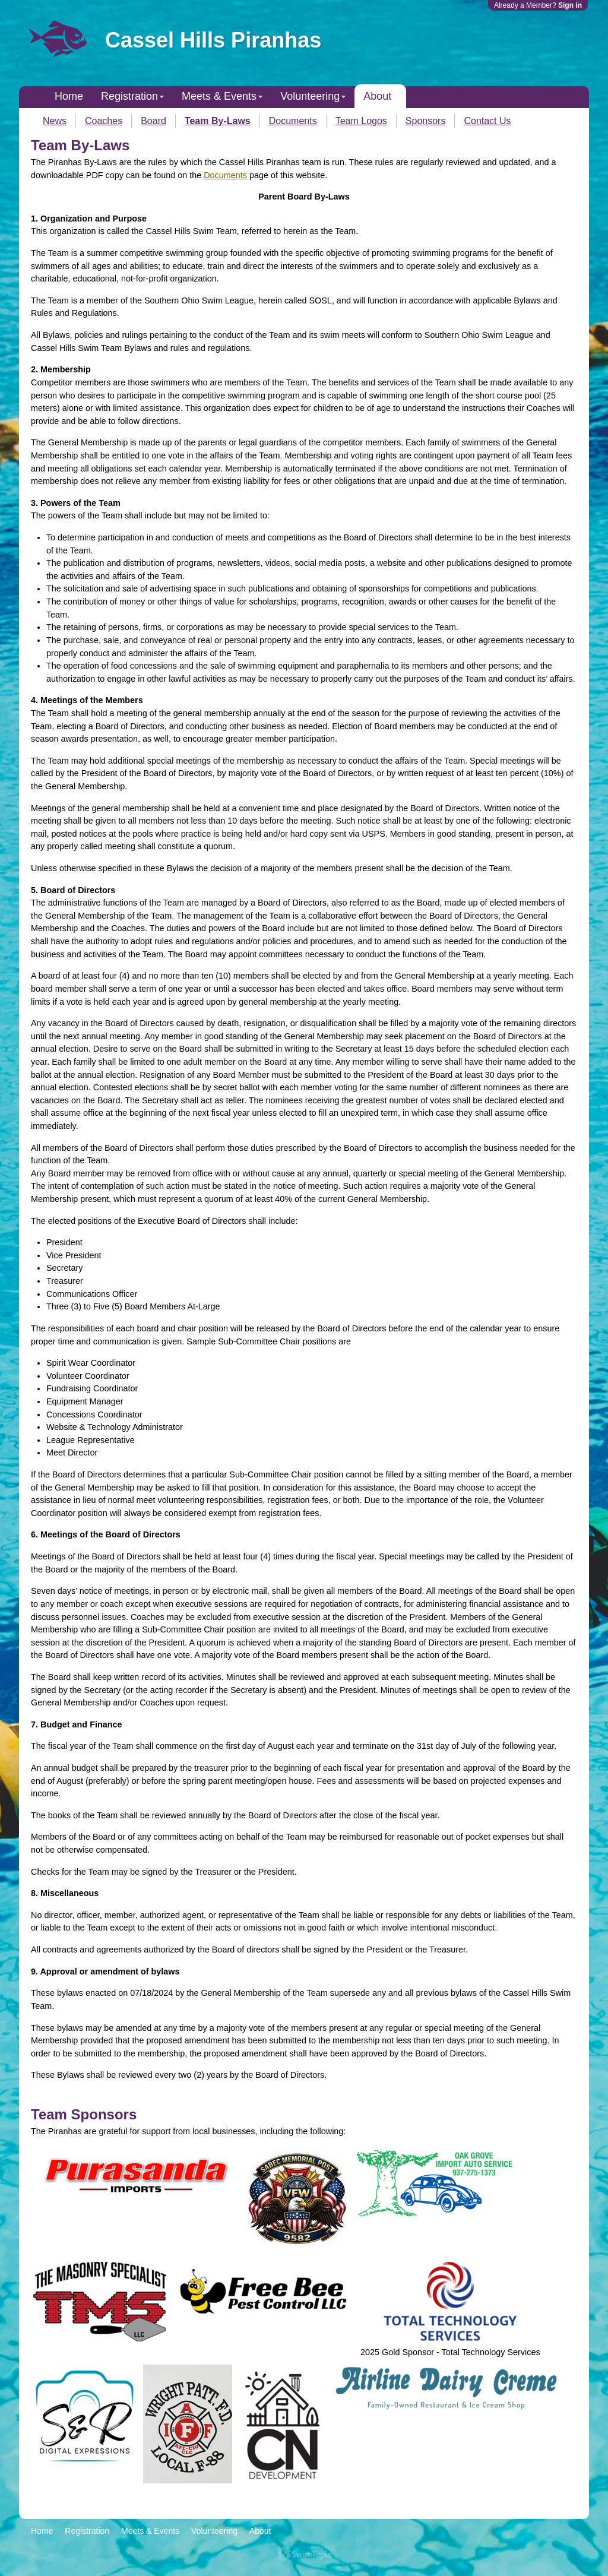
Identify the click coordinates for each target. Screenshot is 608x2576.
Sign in (570, 5)
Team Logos (361, 121)
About (377, 96)
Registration (129, 96)
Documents (293, 121)
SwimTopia (304, 2553)
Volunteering (310, 96)
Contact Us (487, 121)
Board (153, 121)
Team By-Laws (218, 121)
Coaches (103, 121)
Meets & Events (219, 96)
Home (69, 96)
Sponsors (426, 121)
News (54, 121)
